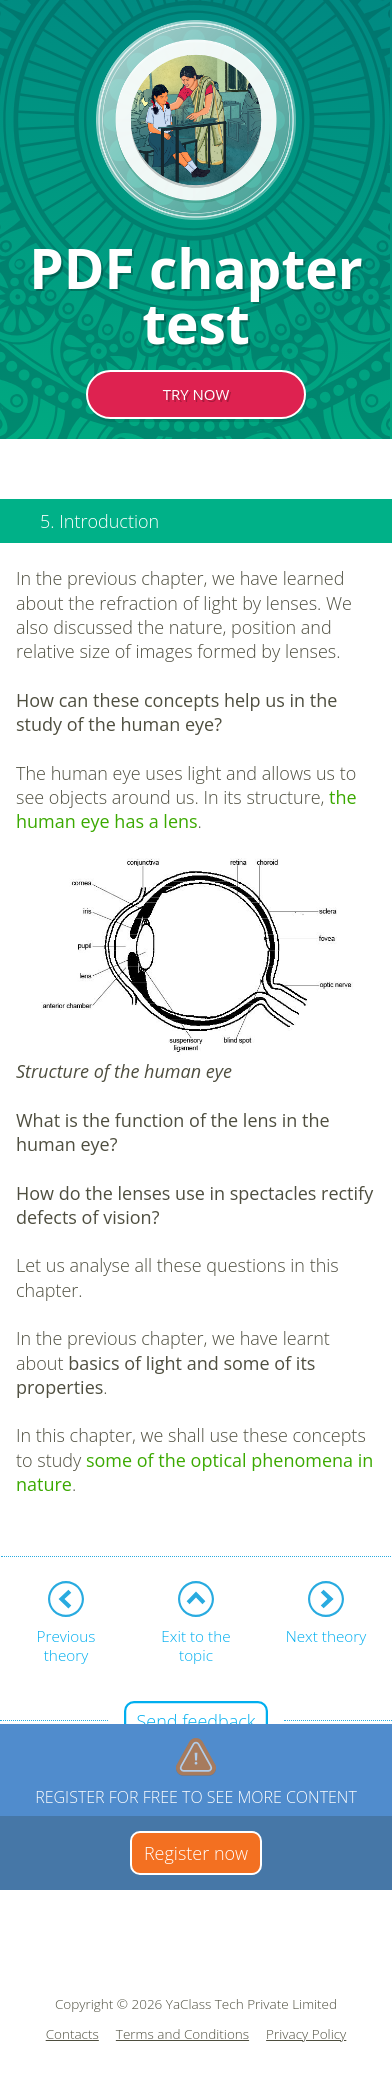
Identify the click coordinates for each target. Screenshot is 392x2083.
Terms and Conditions (182, 2034)
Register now (196, 1853)
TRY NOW (196, 394)
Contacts (72, 2034)
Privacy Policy (306, 2034)
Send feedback (195, 1721)
